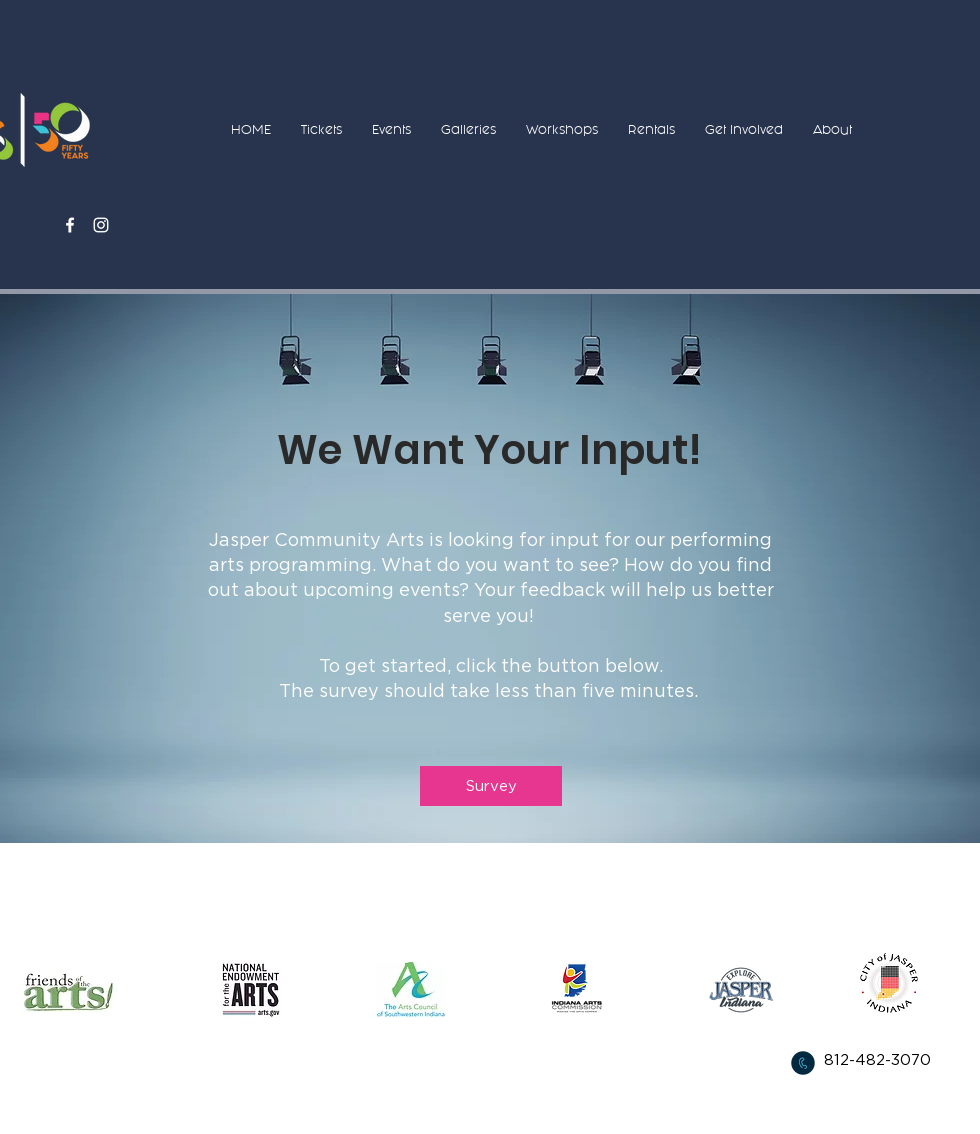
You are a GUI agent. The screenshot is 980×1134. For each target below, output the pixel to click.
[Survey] (491, 786)
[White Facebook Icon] (70, 225)
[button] (321, 129)
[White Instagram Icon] (101, 225)
